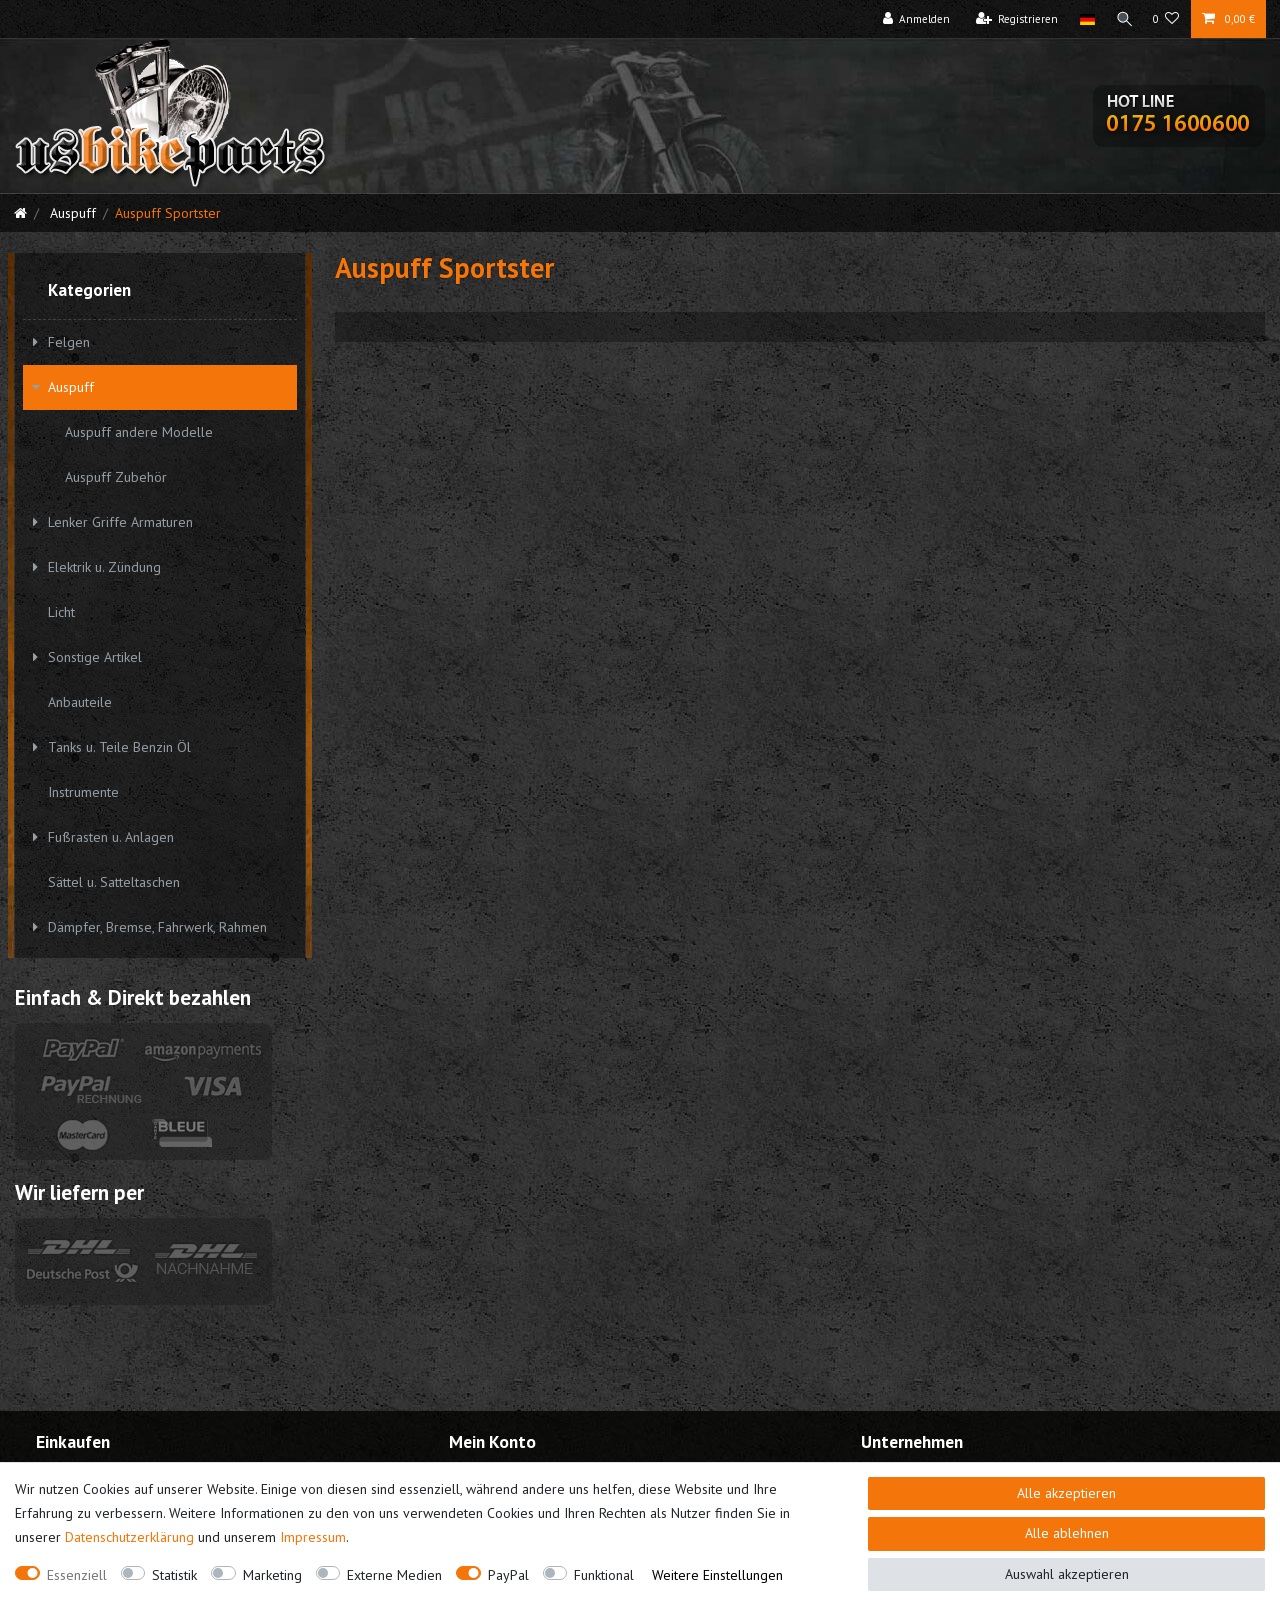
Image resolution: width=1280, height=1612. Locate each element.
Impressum (313, 1537)
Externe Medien (394, 1575)
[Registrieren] (1012, 19)
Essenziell (77, 1575)
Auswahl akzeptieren (1067, 1574)
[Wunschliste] (1166, 19)
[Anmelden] (912, 19)
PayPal (508, 1575)
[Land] (1082, 19)
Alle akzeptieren (1066, 1493)
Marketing (272, 1575)
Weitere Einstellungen (717, 1575)
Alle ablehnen (1067, 1533)
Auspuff (71, 213)
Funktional (604, 1575)
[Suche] (1122, 19)
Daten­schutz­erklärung (129, 1537)
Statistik (174, 1575)
